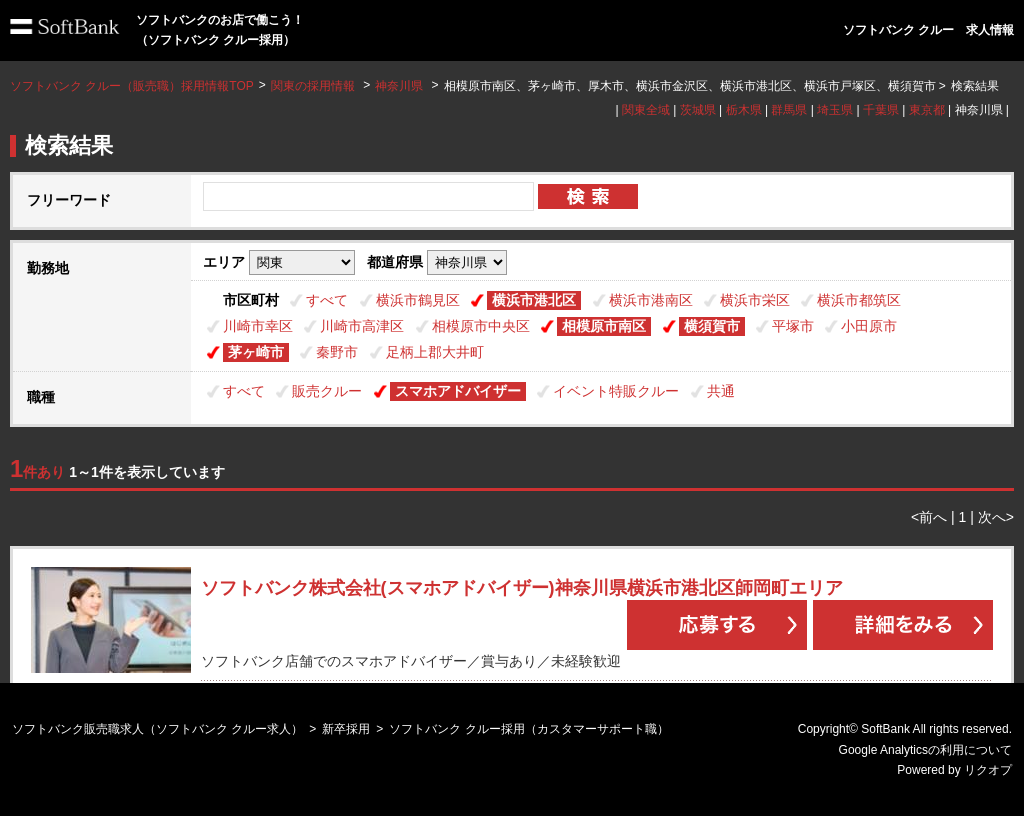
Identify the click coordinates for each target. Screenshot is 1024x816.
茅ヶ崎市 (256, 352)
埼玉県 (835, 110)
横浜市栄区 (755, 300)
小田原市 (869, 326)
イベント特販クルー (616, 391)
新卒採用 (346, 729)
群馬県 (789, 110)
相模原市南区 (604, 326)
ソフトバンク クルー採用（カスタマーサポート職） (528, 729)
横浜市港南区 (651, 300)
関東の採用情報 (314, 86)
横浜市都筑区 (859, 300)
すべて (327, 300)
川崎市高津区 (362, 326)
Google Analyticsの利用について (925, 750)
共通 (721, 391)
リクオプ (988, 770)
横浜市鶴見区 (418, 300)
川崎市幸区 (258, 326)
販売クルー (327, 391)
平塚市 (793, 326)
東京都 (927, 110)
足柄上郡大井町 (435, 352)
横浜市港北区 (534, 300)
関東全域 (646, 110)
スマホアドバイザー (458, 391)
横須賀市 (712, 326)
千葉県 (881, 110)
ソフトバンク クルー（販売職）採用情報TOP (132, 86)
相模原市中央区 (481, 326)
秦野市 (337, 352)
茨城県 (698, 110)
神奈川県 (399, 86)
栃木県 (744, 110)
